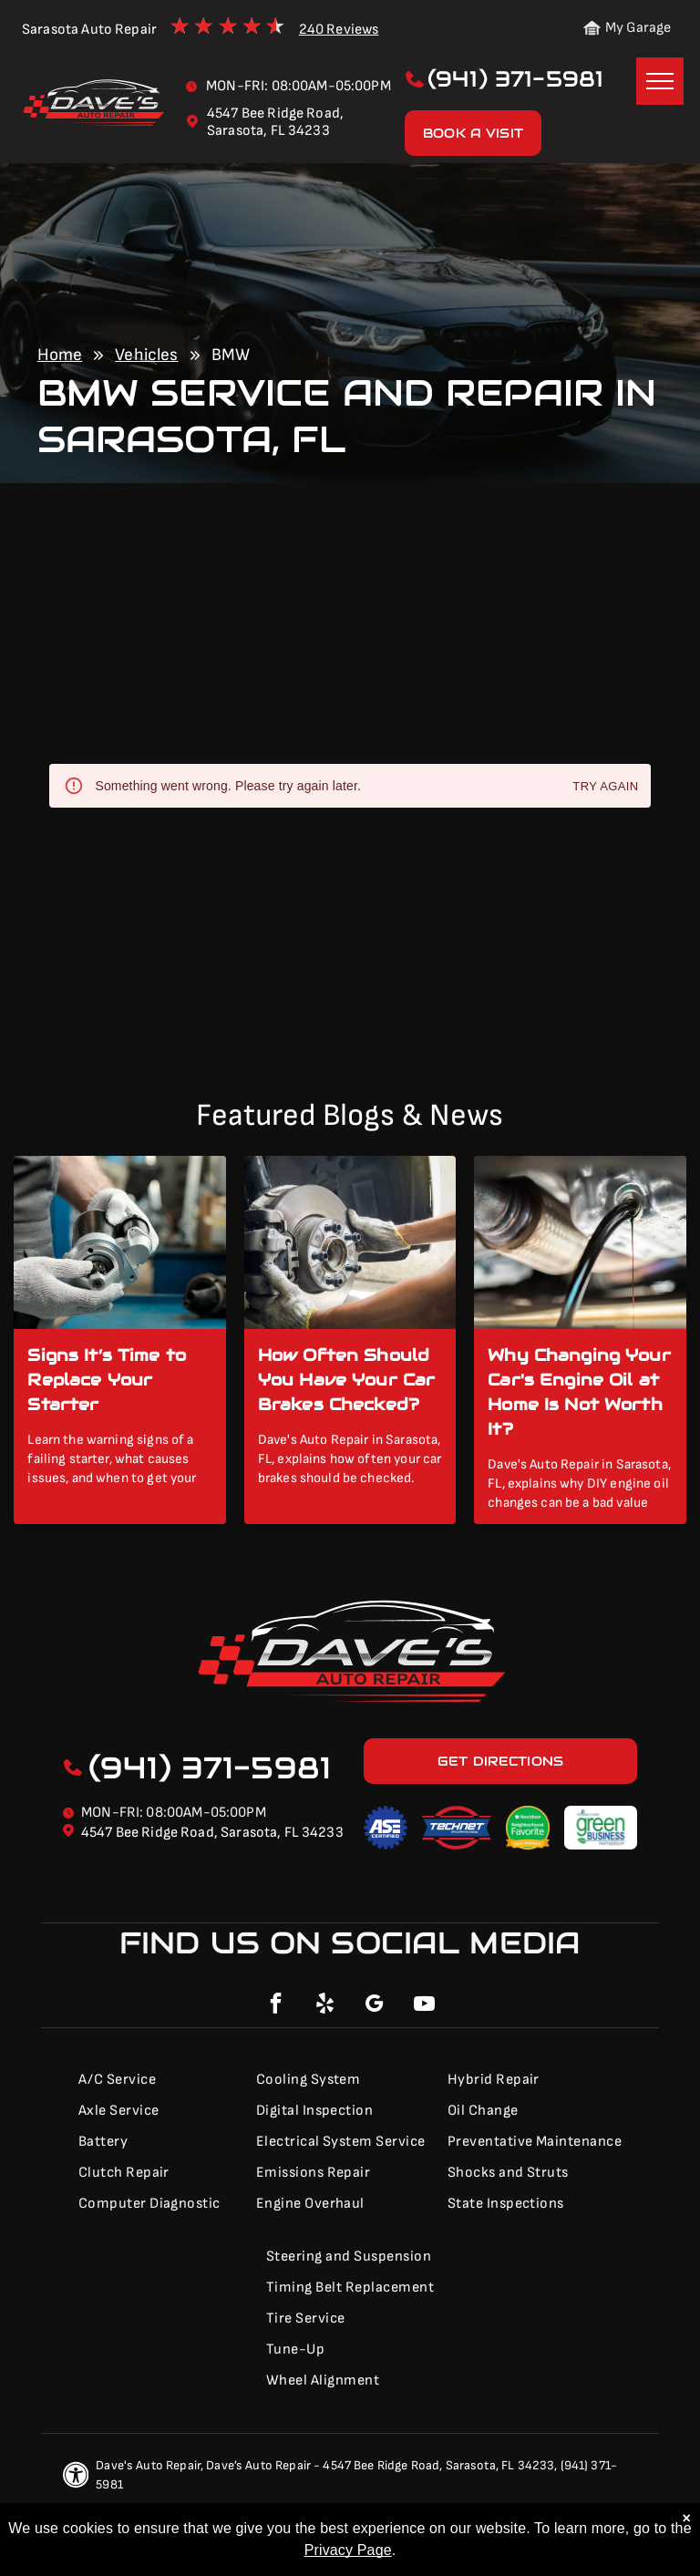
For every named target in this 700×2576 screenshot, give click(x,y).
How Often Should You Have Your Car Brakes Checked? (347, 1380)
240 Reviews (339, 29)
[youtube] (424, 2005)
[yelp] (325, 2005)
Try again (605, 787)
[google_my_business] (374, 2005)
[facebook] (276, 2005)
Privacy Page (348, 2550)
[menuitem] (156, 2080)
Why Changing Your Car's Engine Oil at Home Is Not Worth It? (579, 1392)
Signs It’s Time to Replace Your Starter (106, 1380)
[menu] (660, 81)
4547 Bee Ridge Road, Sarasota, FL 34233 (212, 1832)
